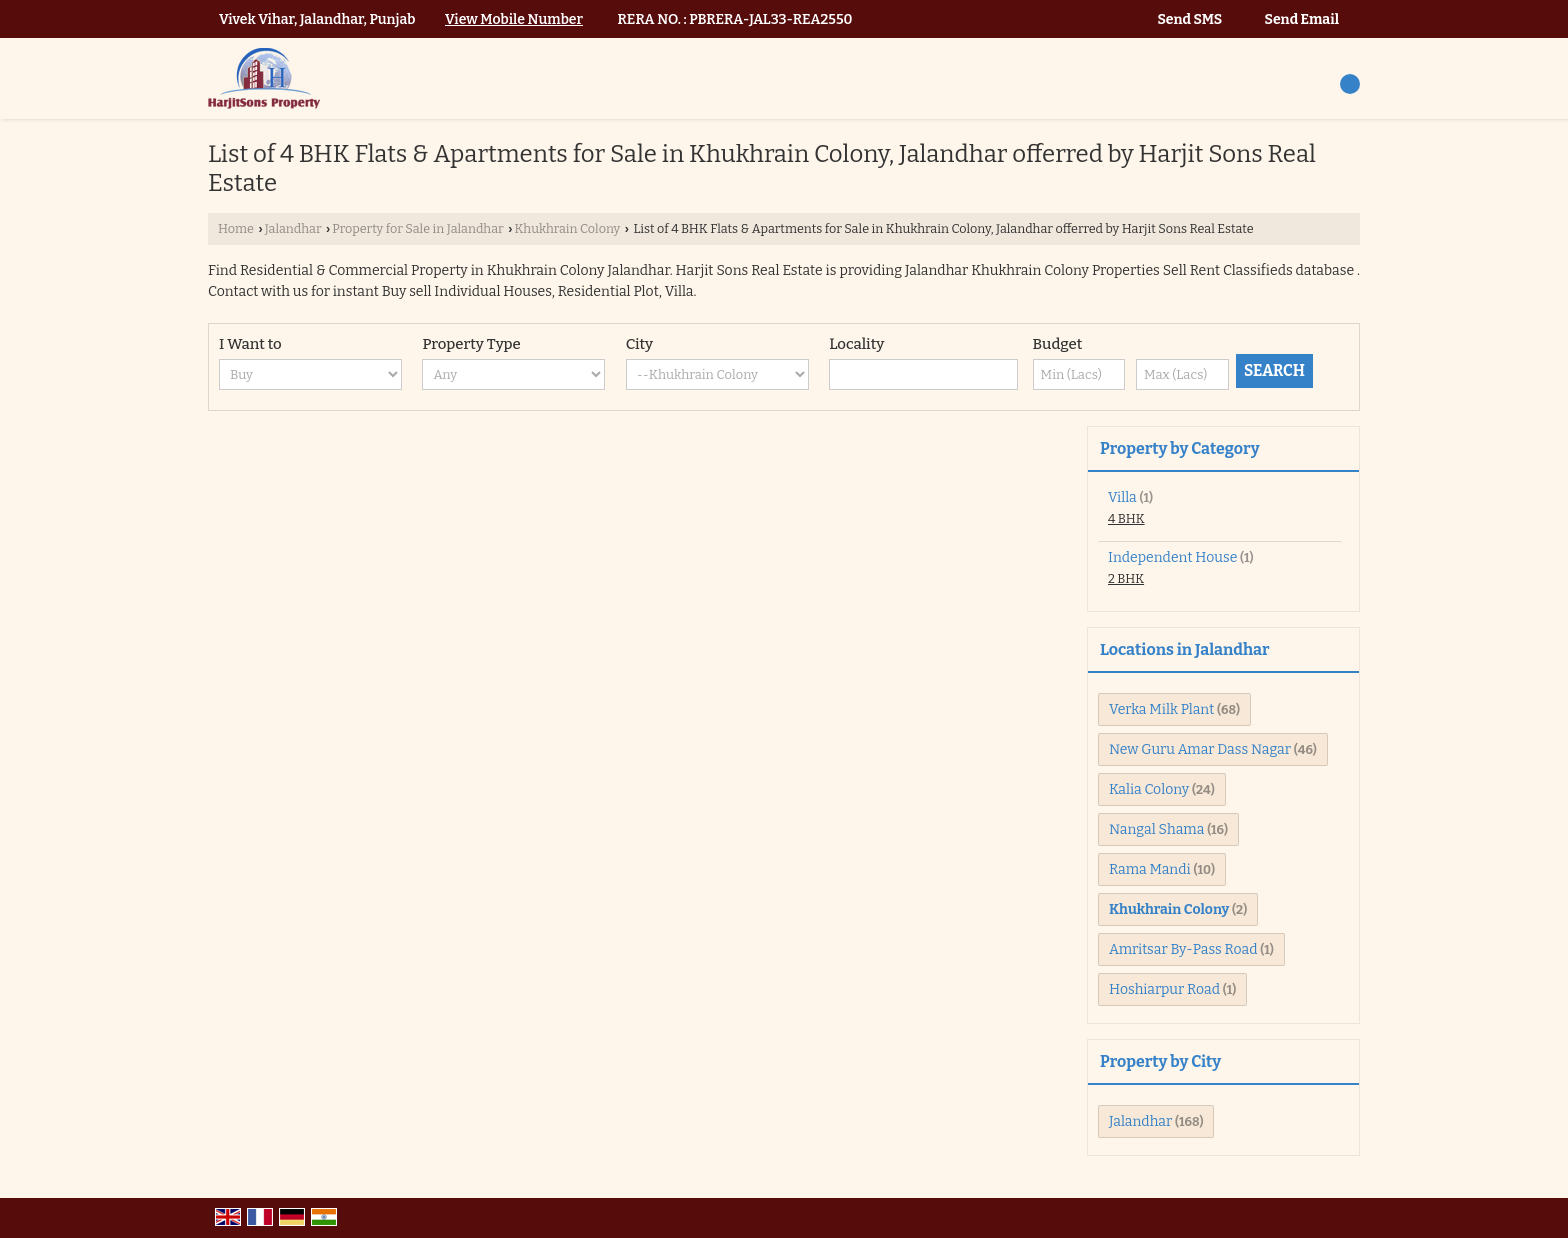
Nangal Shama (1156, 829)
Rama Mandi (1150, 869)
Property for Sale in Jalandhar (417, 228)
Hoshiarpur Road (1164, 989)
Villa (1122, 497)
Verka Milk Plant (1161, 709)
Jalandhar (293, 228)
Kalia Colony (1149, 789)
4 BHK (1126, 518)
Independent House (1172, 557)
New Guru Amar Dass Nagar (1200, 749)
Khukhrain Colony (567, 228)
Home (236, 228)
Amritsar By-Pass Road (1183, 949)
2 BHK (1126, 578)
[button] (514, 19)
